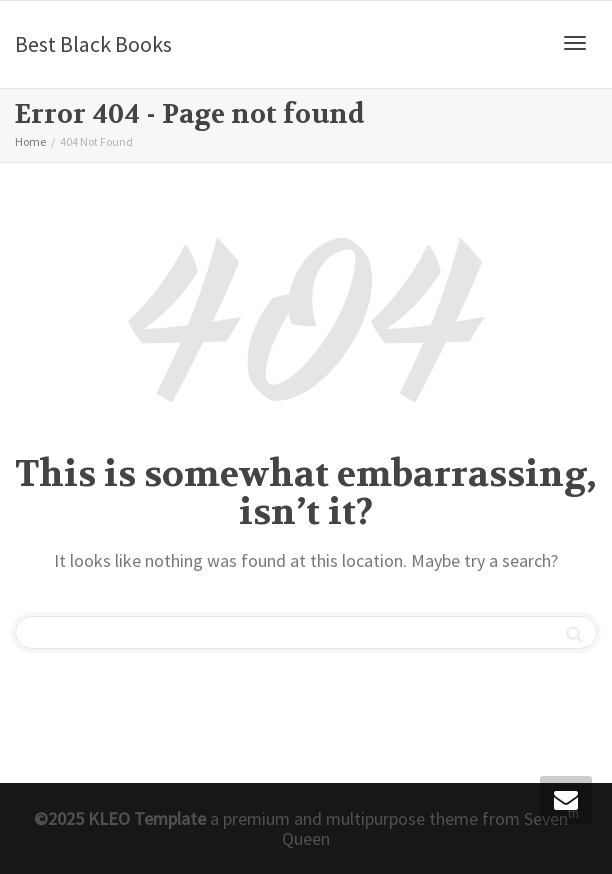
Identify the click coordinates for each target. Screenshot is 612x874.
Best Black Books (93, 44)
